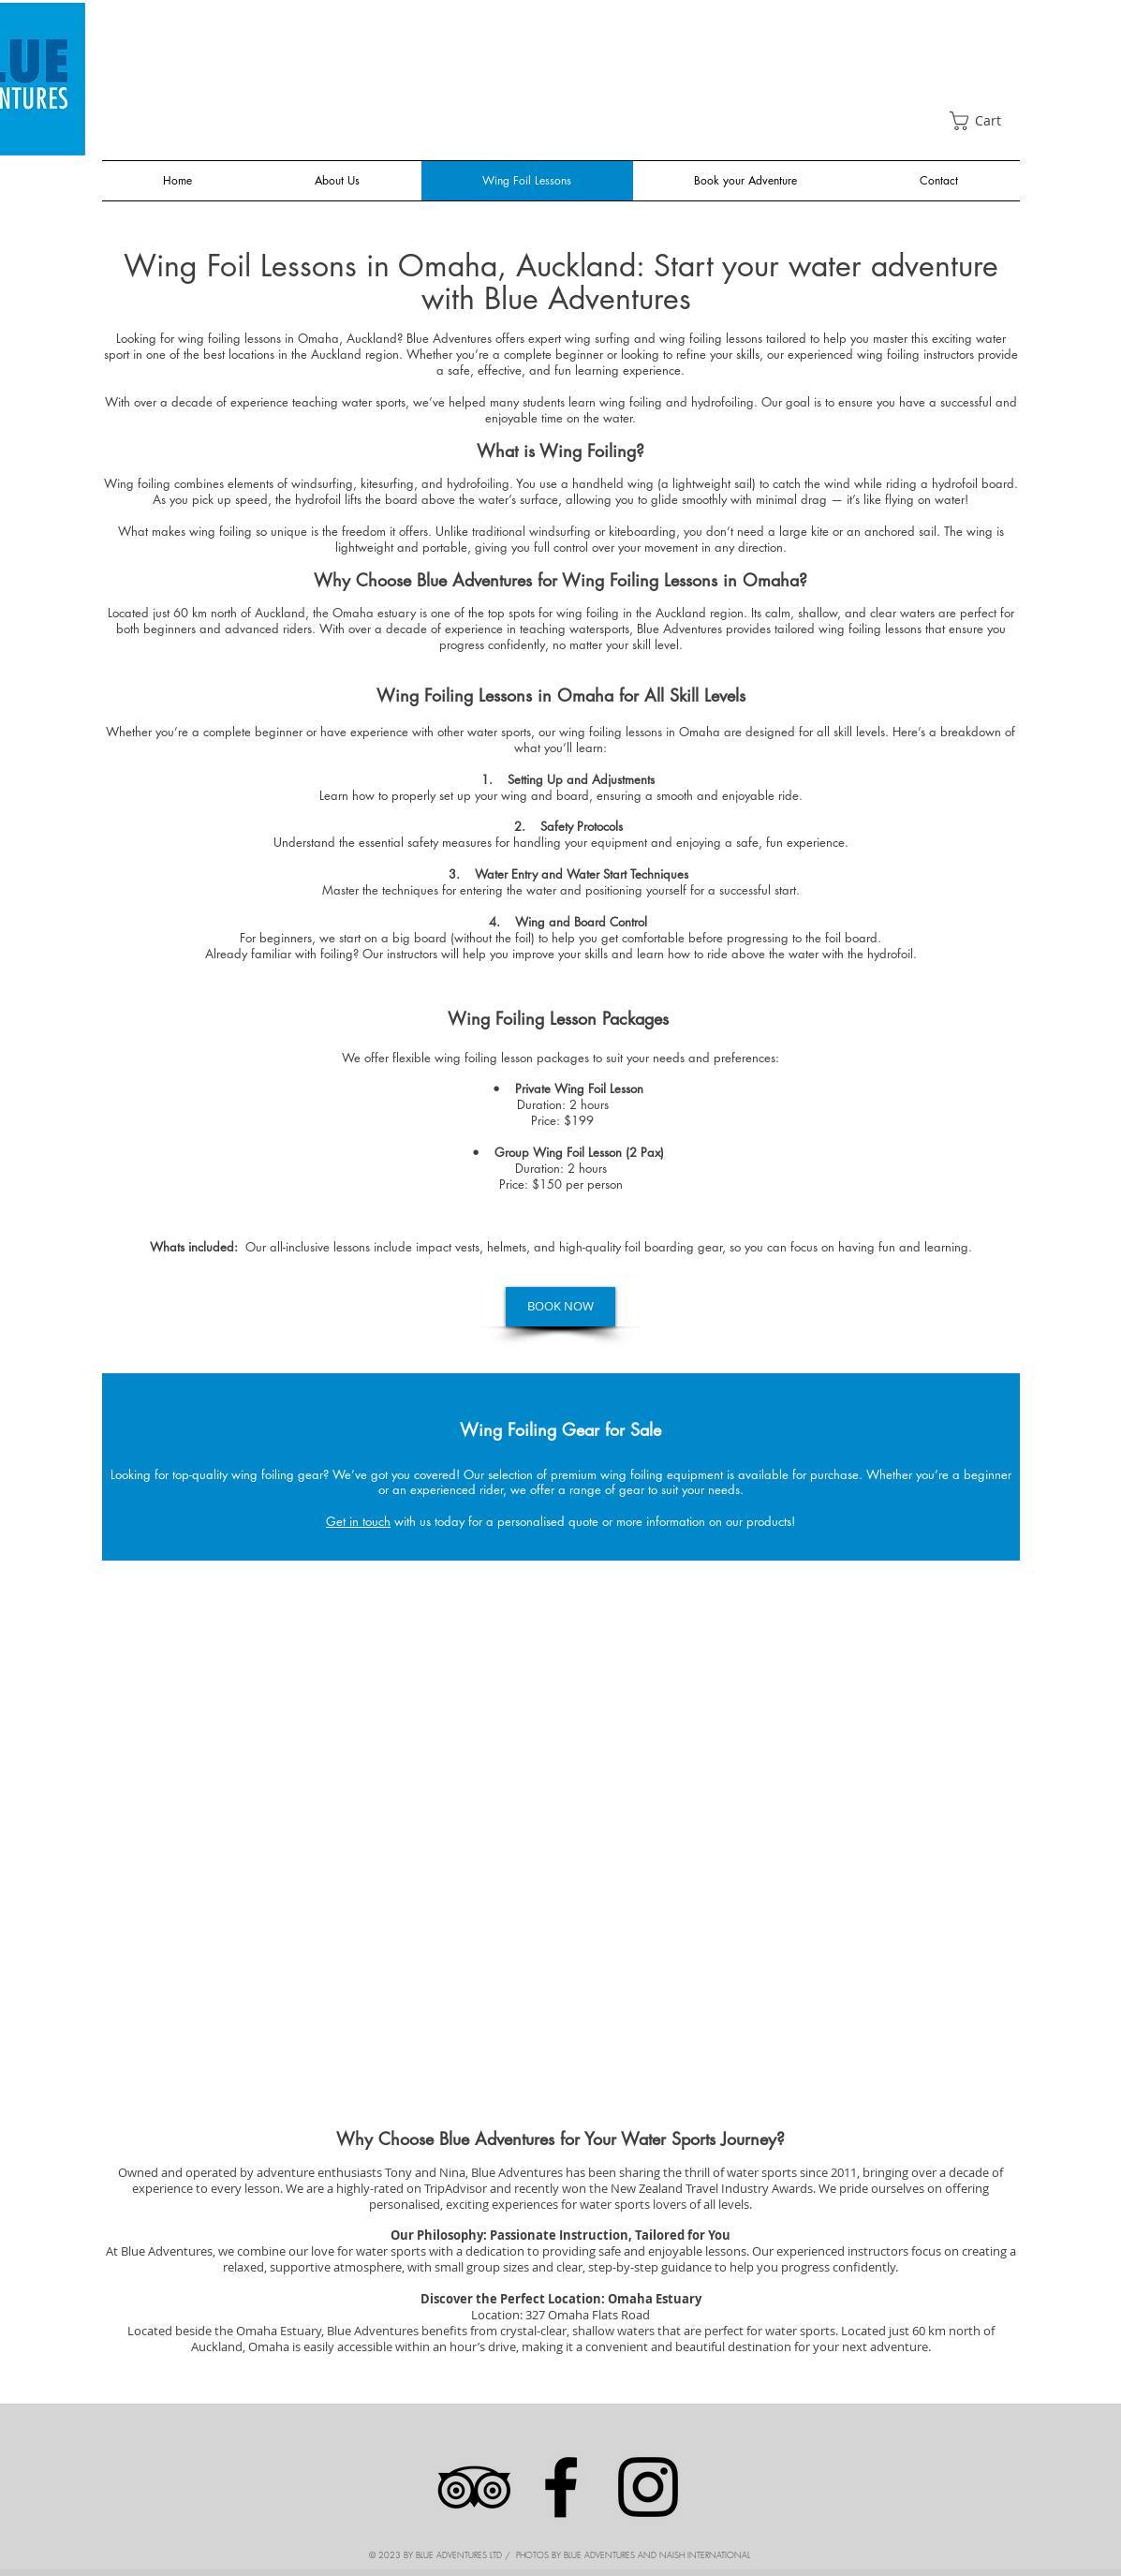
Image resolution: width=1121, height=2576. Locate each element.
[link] (985, 120)
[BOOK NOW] (560, 1306)
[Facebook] (561, 2487)
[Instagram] (648, 2487)
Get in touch (358, 1521)
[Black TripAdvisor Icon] (474, 2487)
